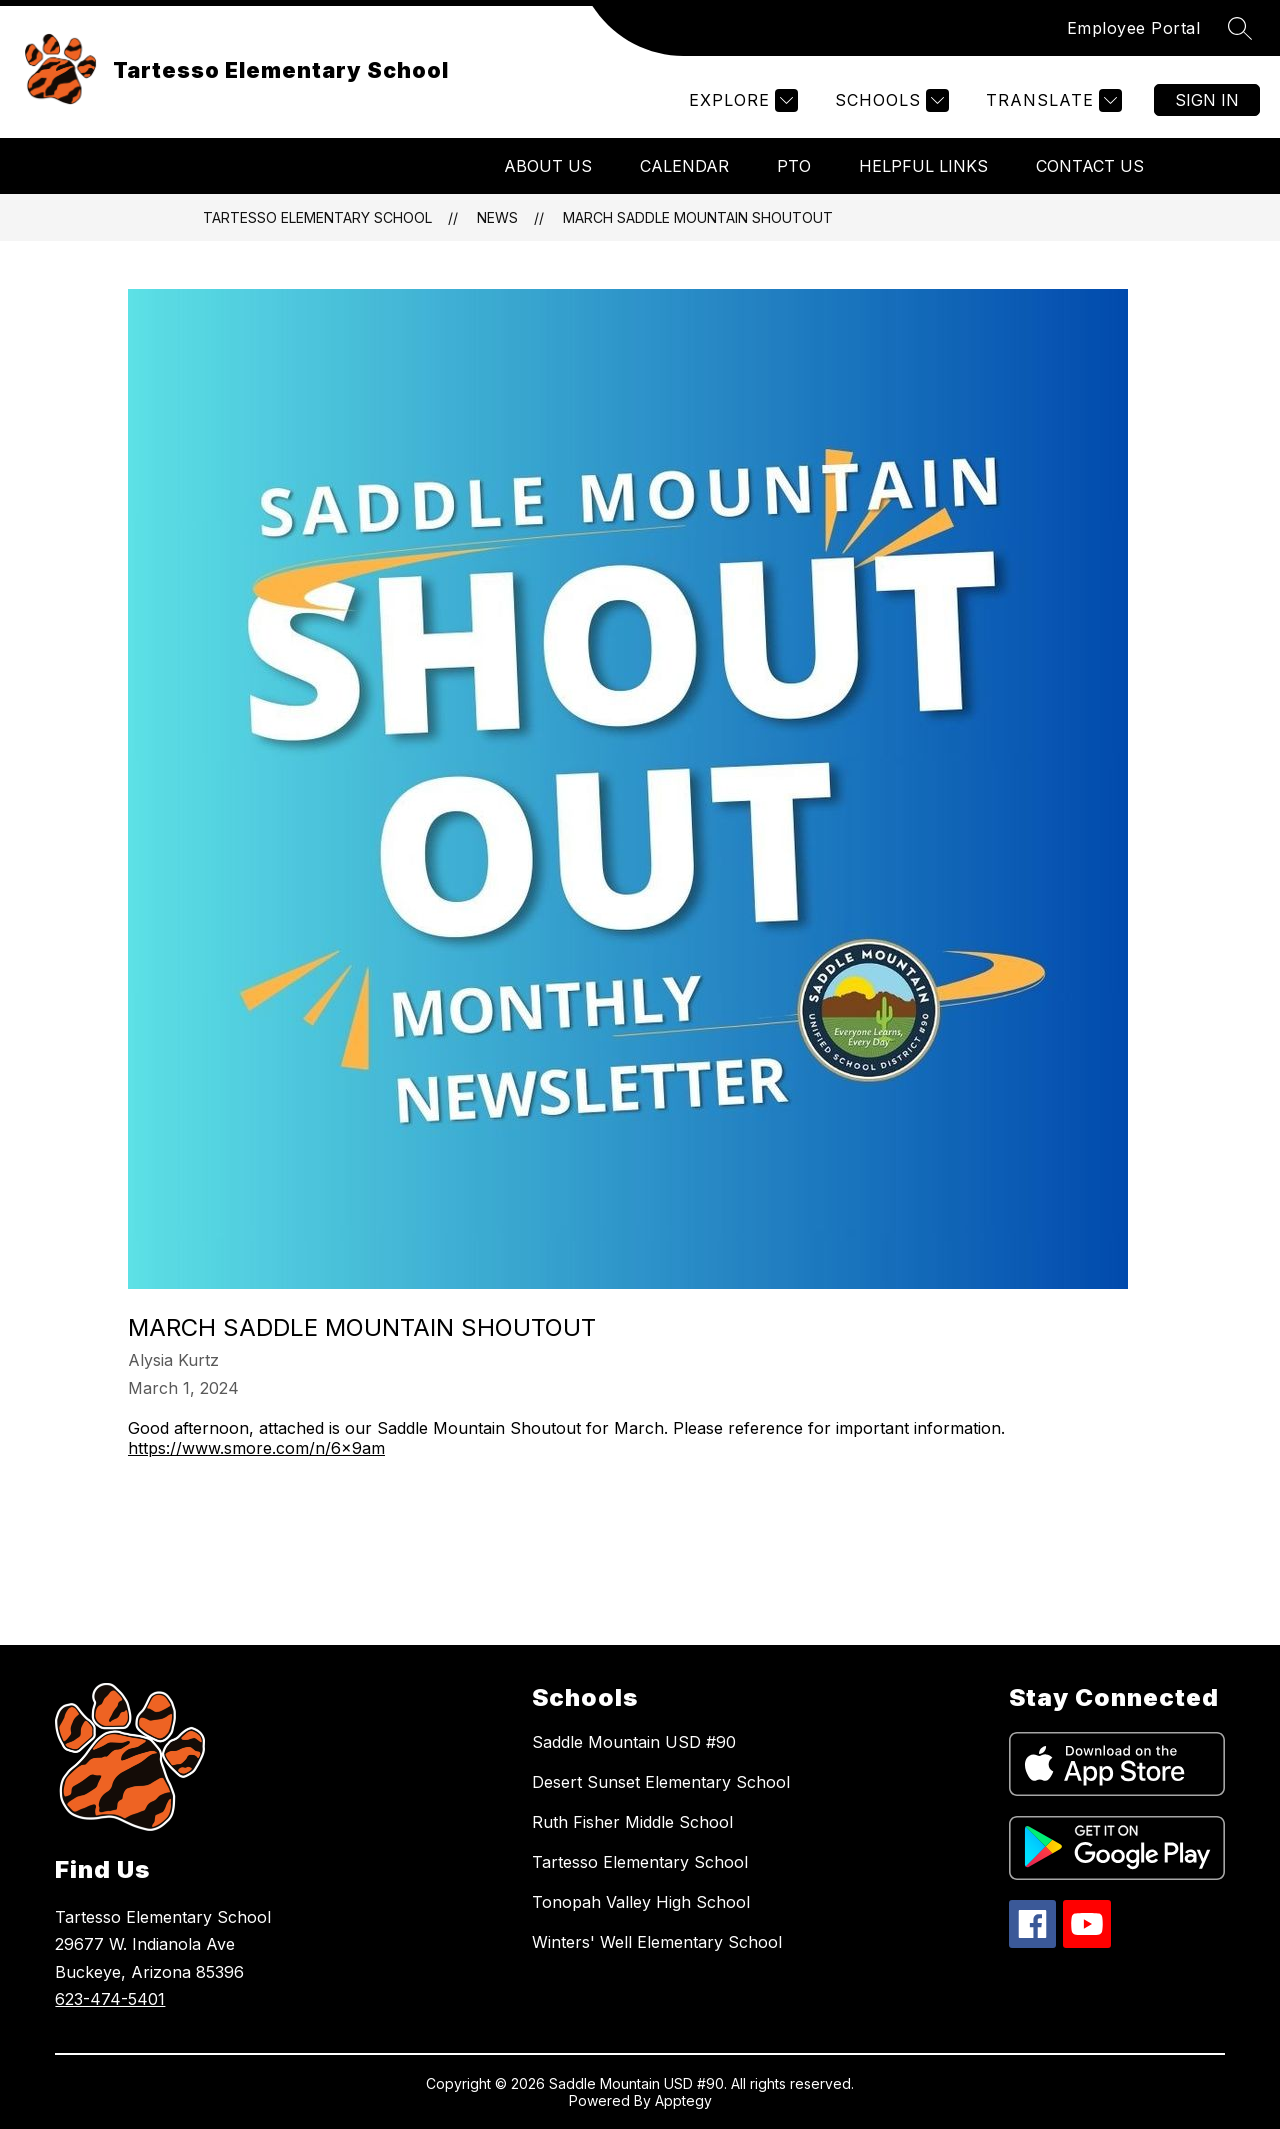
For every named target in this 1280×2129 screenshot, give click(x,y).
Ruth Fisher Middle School (632, 1822)
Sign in (1207, 100)
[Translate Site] (1051, 100)
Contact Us (1090, 166)
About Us (548, 166)
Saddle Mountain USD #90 (634, 1742)
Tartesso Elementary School (317, 217)
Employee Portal (1134, 28)
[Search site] (1240, 28)
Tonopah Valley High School (641, 1902)
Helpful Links (923, 166)
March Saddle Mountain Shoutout (698, 217)
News (497, 217)
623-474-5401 (110, 1999)
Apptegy (683, 2100)
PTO (794, 166)
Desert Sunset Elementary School (661, 1782)
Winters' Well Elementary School (657, 1942)
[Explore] (741, 100)
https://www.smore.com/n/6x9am (256, 1448)
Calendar (684, 166)
